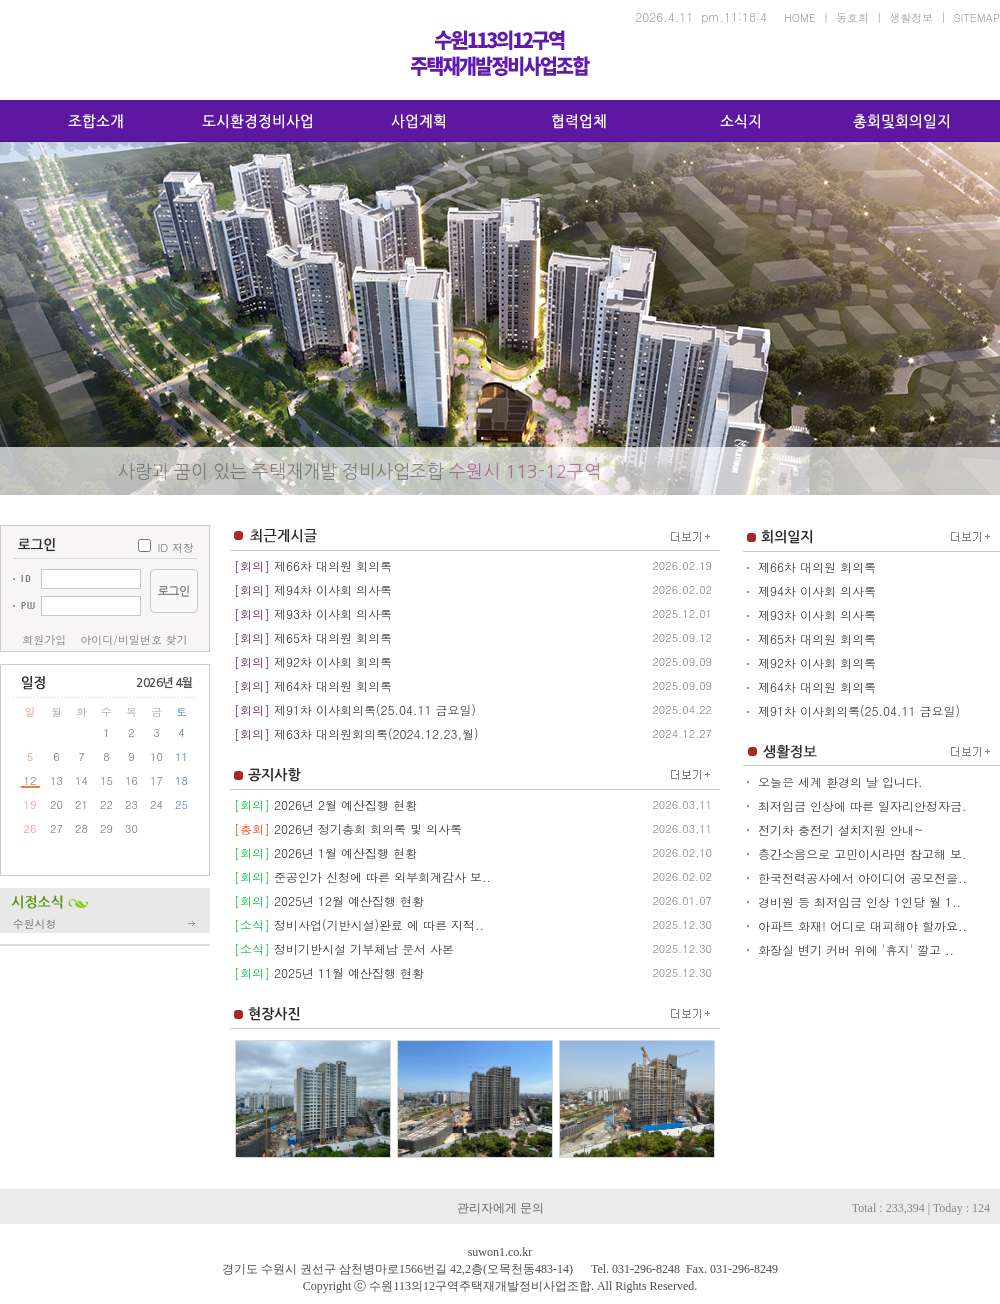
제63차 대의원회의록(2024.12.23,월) (376, 733)
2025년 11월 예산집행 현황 (349, 972)
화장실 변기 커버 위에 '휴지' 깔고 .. (856, 949)
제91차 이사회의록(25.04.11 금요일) (375, 709)
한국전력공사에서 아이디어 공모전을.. (862, 877)
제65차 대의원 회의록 (333, 637)
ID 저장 (176, 547)
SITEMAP (977, 17)
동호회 (852, 17)
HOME (800, 17)
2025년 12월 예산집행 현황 (349, 900)
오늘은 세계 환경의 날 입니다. (840, 781)
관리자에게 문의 (500, 1208)
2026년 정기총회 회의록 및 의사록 (368, 828)
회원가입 (44, 639)
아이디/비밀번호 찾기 (133, 639)
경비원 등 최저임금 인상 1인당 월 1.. (859, 901)
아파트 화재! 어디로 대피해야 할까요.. (862, 925)
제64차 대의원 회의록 (333, 685)
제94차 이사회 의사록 (333, 589)
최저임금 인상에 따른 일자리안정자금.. (864, 805)
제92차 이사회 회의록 (333, 661)
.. (313, 1106)
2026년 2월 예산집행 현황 (345, 804)
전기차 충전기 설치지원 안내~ (841, 829)
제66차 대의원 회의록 (333, 565)
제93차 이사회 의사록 (333, 613)
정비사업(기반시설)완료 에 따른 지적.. (379, 924)
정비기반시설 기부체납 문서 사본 (364, 948)
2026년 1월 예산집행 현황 (345, 852)
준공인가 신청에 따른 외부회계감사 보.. (382, 876)
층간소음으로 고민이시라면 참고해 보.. (864, 853)
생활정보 (911, 17)
